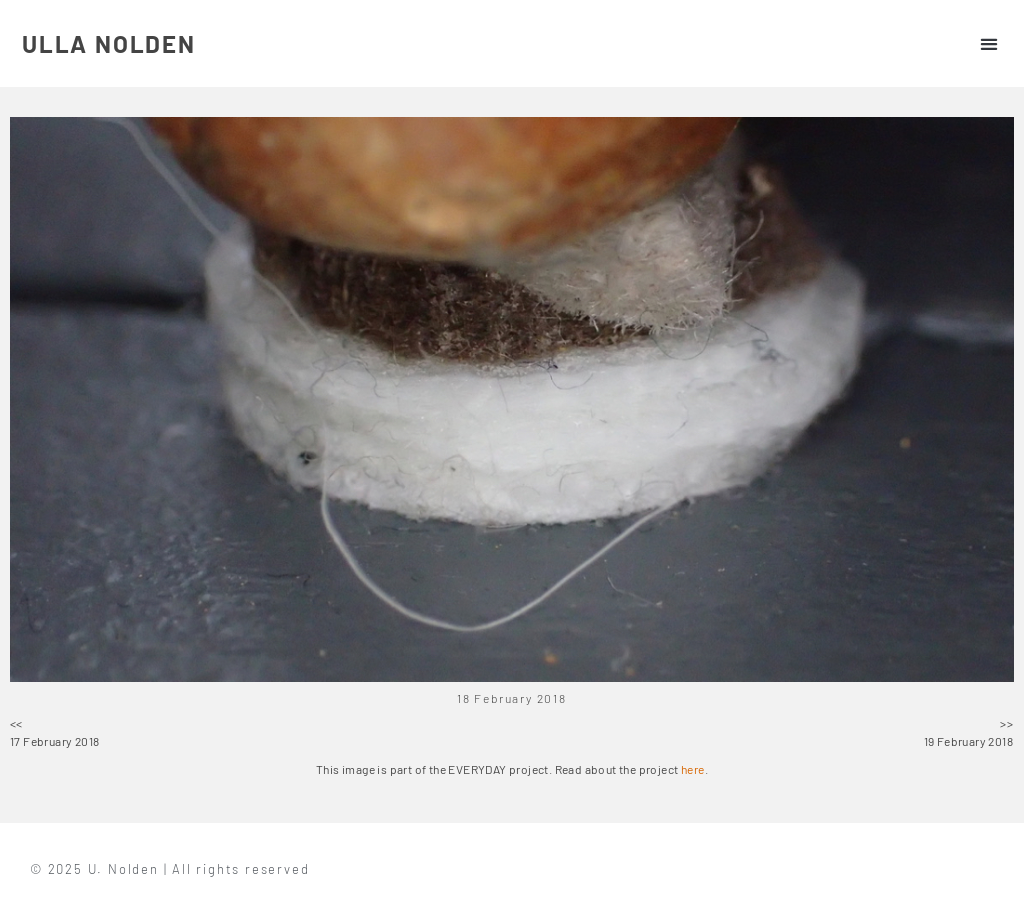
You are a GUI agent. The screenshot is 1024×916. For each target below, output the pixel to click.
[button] (988, 43)
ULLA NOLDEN (109, 43)
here (693, 769)
